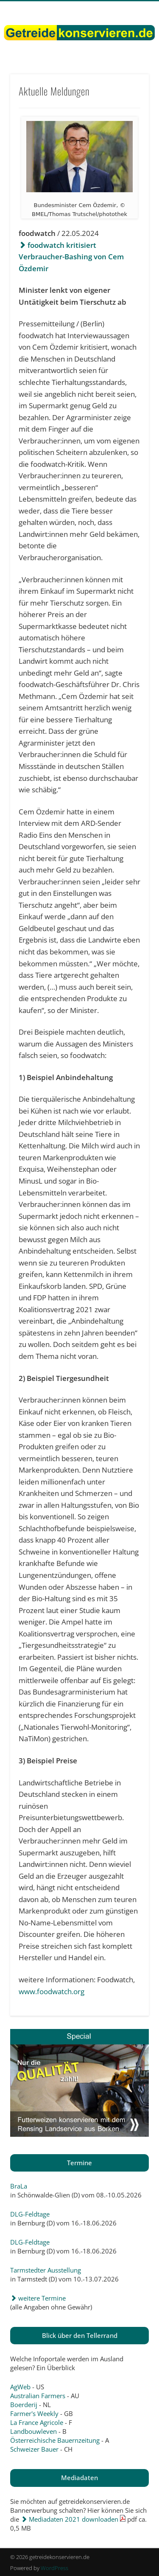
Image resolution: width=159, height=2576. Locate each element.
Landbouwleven (33, 2431)
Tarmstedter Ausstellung (45, 2270)
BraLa (18, 2186)
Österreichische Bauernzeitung (55, 2440)
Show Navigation (128, 76)
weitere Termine (38, 2298)
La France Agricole (36, 2422)
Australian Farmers (37, 2395)
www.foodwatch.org (51, 1991)
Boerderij (23, 2404)
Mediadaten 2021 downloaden (69, 2519)
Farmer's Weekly (34, 2413)
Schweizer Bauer (34, 2449)
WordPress (54, 2568)
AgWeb (20, 2386)
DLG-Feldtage (30, 2214)
